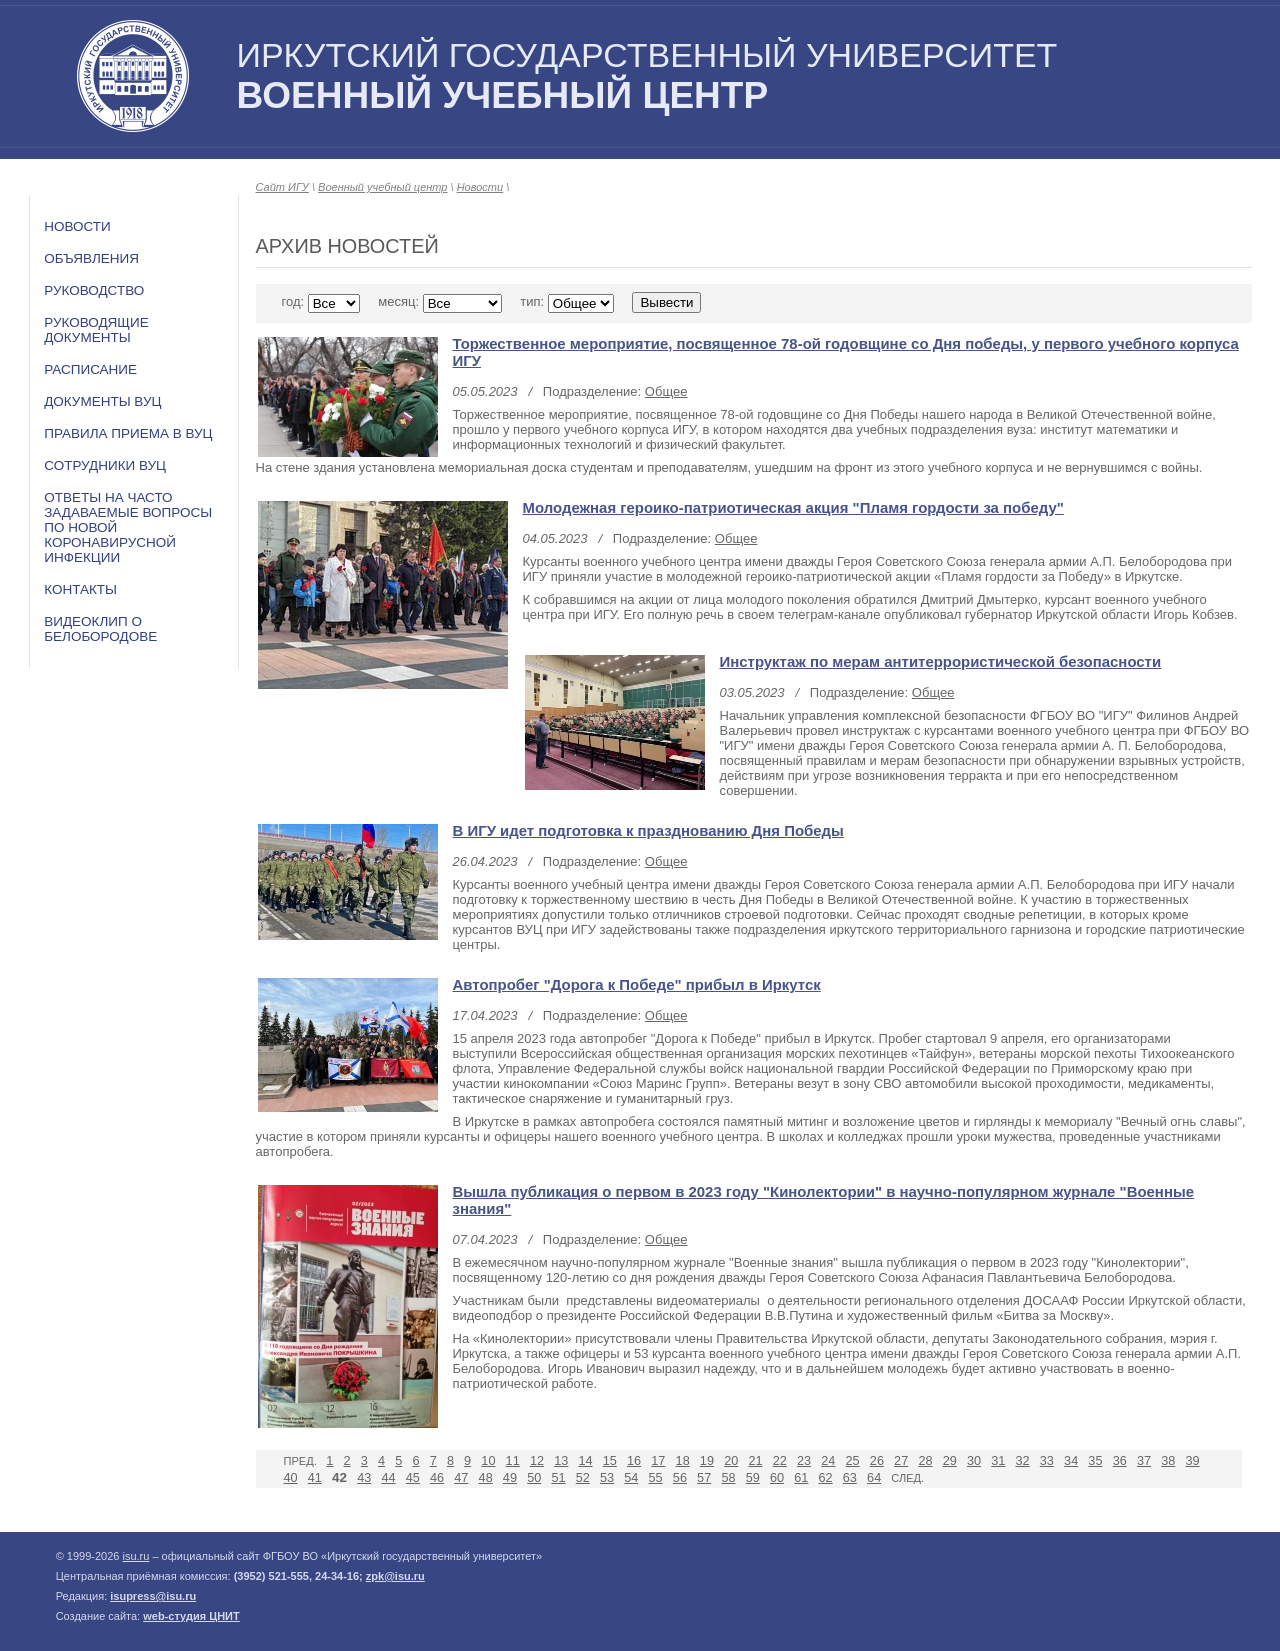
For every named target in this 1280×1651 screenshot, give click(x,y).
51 (558, 1478)
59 (753, 1478)
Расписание (90, 369)
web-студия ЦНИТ (191, 1616)
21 (755, 1461)
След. (907, 1478)
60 (777, 1478)
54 (631, 1478)
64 (874, 1478)
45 (413, 1478)
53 (607, 1478)
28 (925, 1461)
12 (537, 1461)
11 (513, 1461)
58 (728, 1478)
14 (585, 1461)
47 (461, 1478)
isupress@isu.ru (153, 1596)
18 (683, 1461)
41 (315, 1478)
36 (1120, 1461)
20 (731, 1461)
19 (707, 1461)
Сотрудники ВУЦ (105, 465)
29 (950, 1461)
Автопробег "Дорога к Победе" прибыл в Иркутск (637, 984)
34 (1071, 1461)
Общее (666, 391)
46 (437, 1478)
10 (488, 1461)
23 (804, 1461)
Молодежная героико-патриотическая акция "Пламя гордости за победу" (793, 507)
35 (1095, 1461)
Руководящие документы (96, 330)
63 (850, 1478)
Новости (77, 226)
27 (901, 1461)
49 (510, 1478)
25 (853, 1461)
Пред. (300, 1461)
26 (877, 1461)
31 (998, 1461)
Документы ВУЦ (102, 401)
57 (704, 1478)
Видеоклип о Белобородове (100, 629)
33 (1047, 1461)
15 (610, 1461)
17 (658, 1461)
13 (561, 1461)
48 (486, 1478)
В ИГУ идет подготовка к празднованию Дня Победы (648, 830)
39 (1192, 1461)
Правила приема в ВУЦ (128, 433)
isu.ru (135, 1556)
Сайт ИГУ (282, 187)
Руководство (94, 290)
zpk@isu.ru (395, 1576)
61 (801, 1478)
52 (583, 1478)
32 (1023, 1461)
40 (291, 1478)
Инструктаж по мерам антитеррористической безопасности (941, 661)
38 (1168, 1461)
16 (634, 1461)
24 (828, 1461)
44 (388, 1478)
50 (534, 1478)
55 (656, 1478)
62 (826, 1478)
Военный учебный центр (382, 187)
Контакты (80, 589)
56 (680, 1478)
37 (1144, 1461)
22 (780, 1461)
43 (364, 1478)
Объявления (91, 258)
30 (974, 1461)
